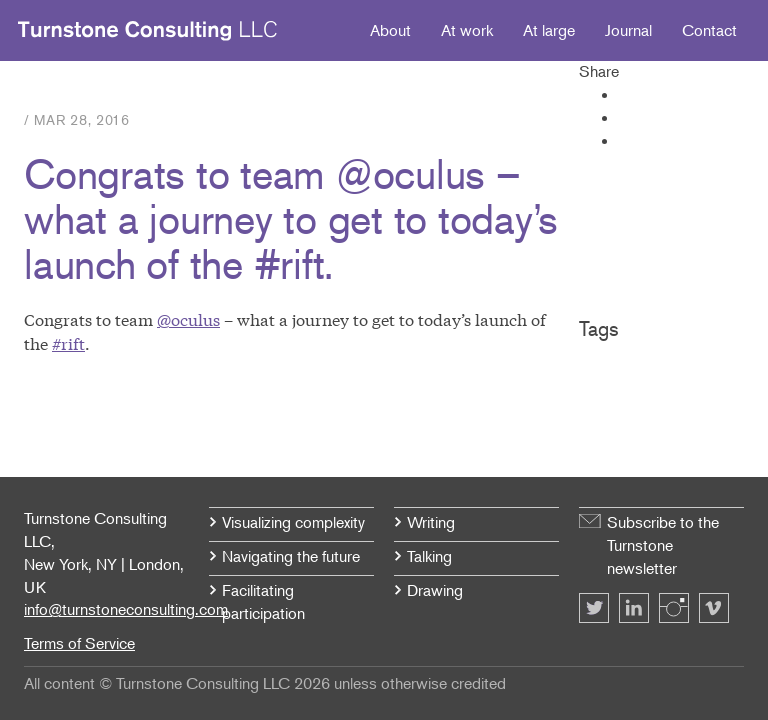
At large (549, 30)
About (390, 30)
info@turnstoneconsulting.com (126, 609)
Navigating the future (291, 556)
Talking (429, 556)
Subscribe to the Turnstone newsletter (663, 545)
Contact (709, 30)
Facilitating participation (263, 601)
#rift (68, 342)
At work (467, 30)
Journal (628, 30)
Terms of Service (79, 643)
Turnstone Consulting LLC (148, 31)
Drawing (435, 590)
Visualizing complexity (293, 522)
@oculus (188, 318)
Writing (431, 522)
